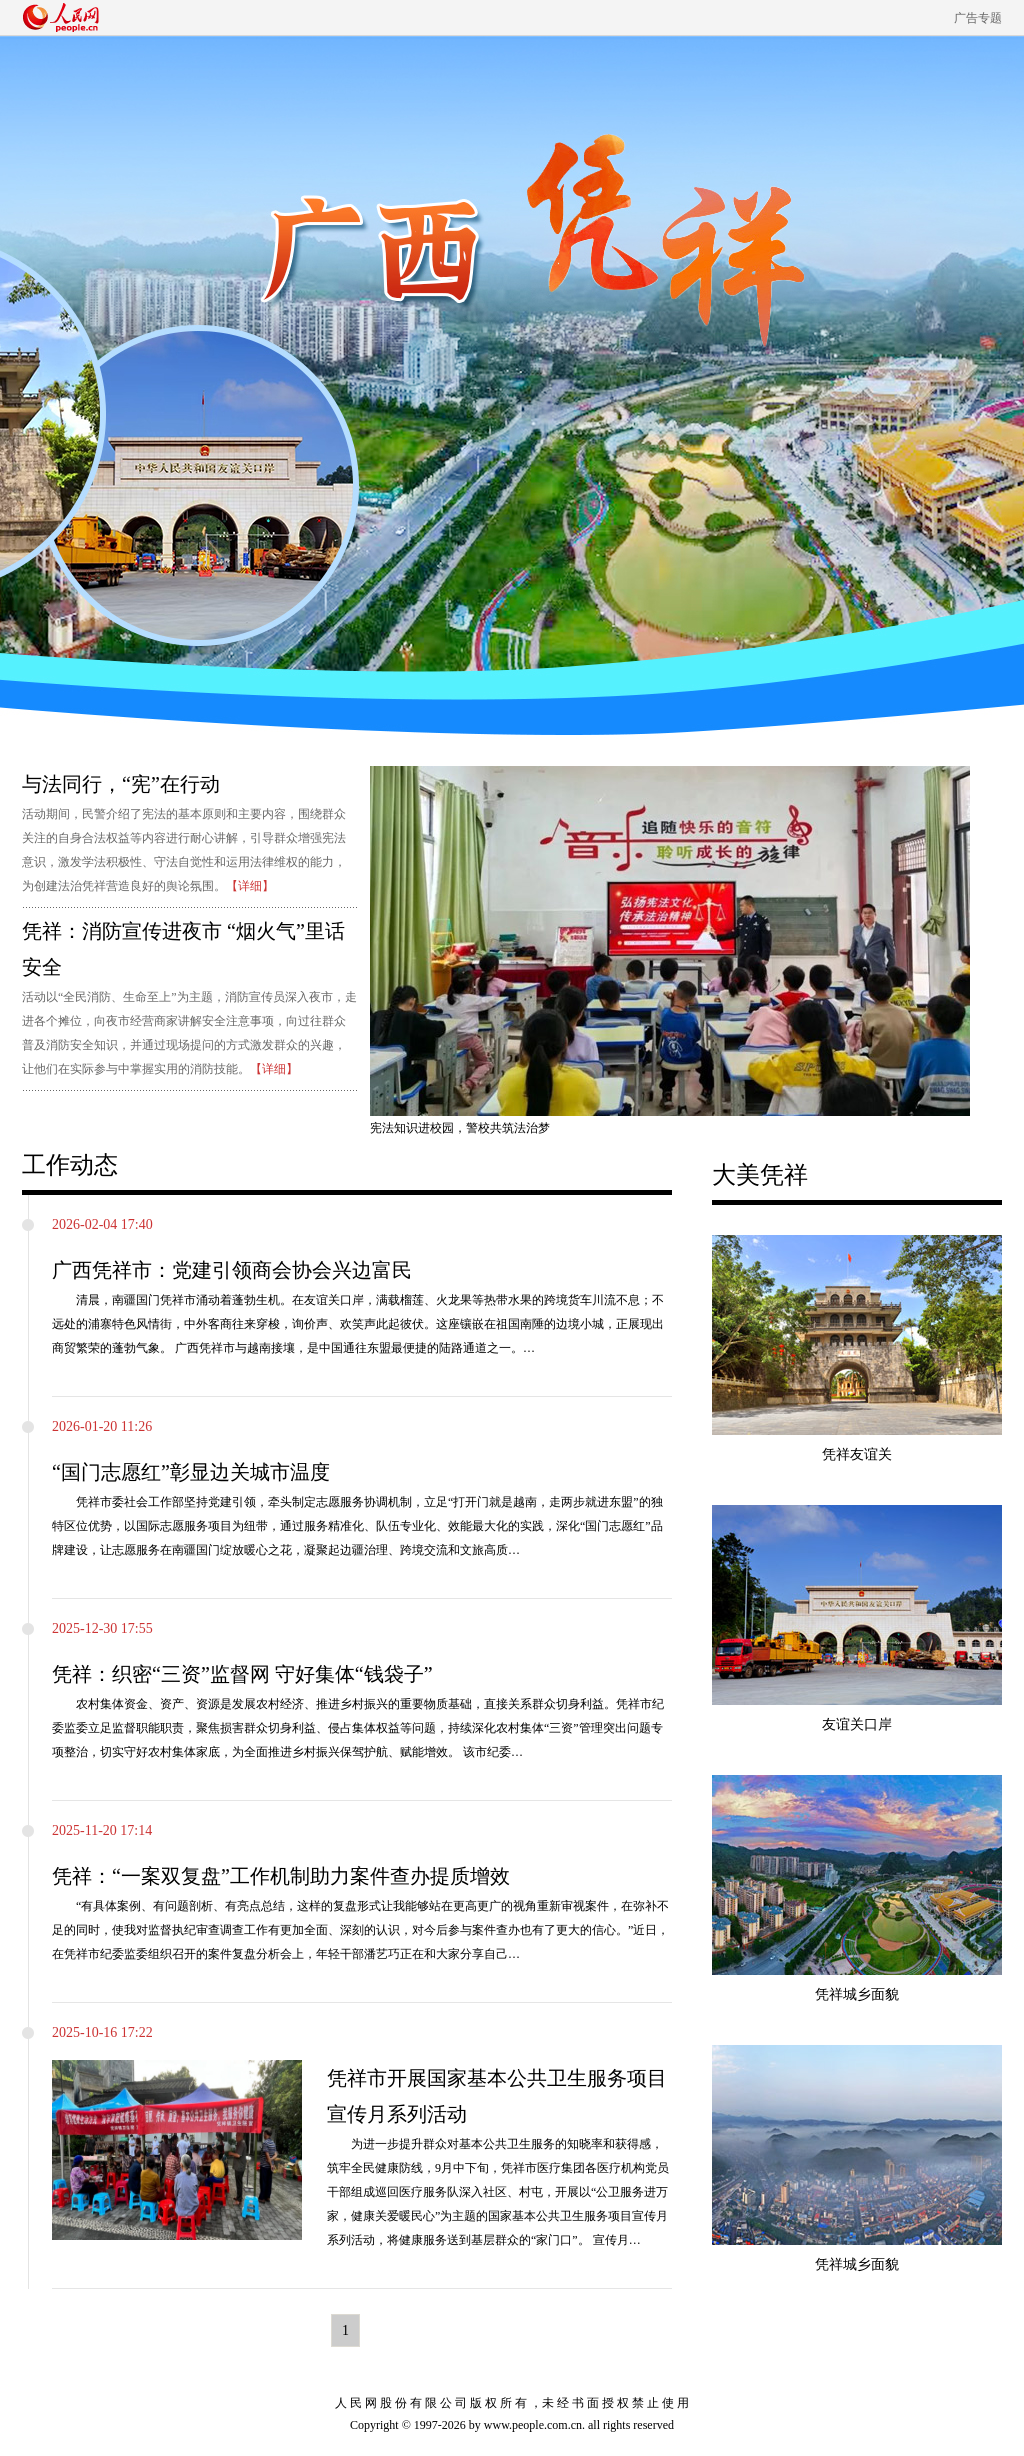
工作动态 (70, 1165)
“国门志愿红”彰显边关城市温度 (191, 1472)
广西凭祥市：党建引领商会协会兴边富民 (232, 1270)
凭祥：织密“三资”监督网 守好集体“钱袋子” (242, 1674)
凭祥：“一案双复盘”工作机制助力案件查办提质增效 (281, 1876)
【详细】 (250, 886)
